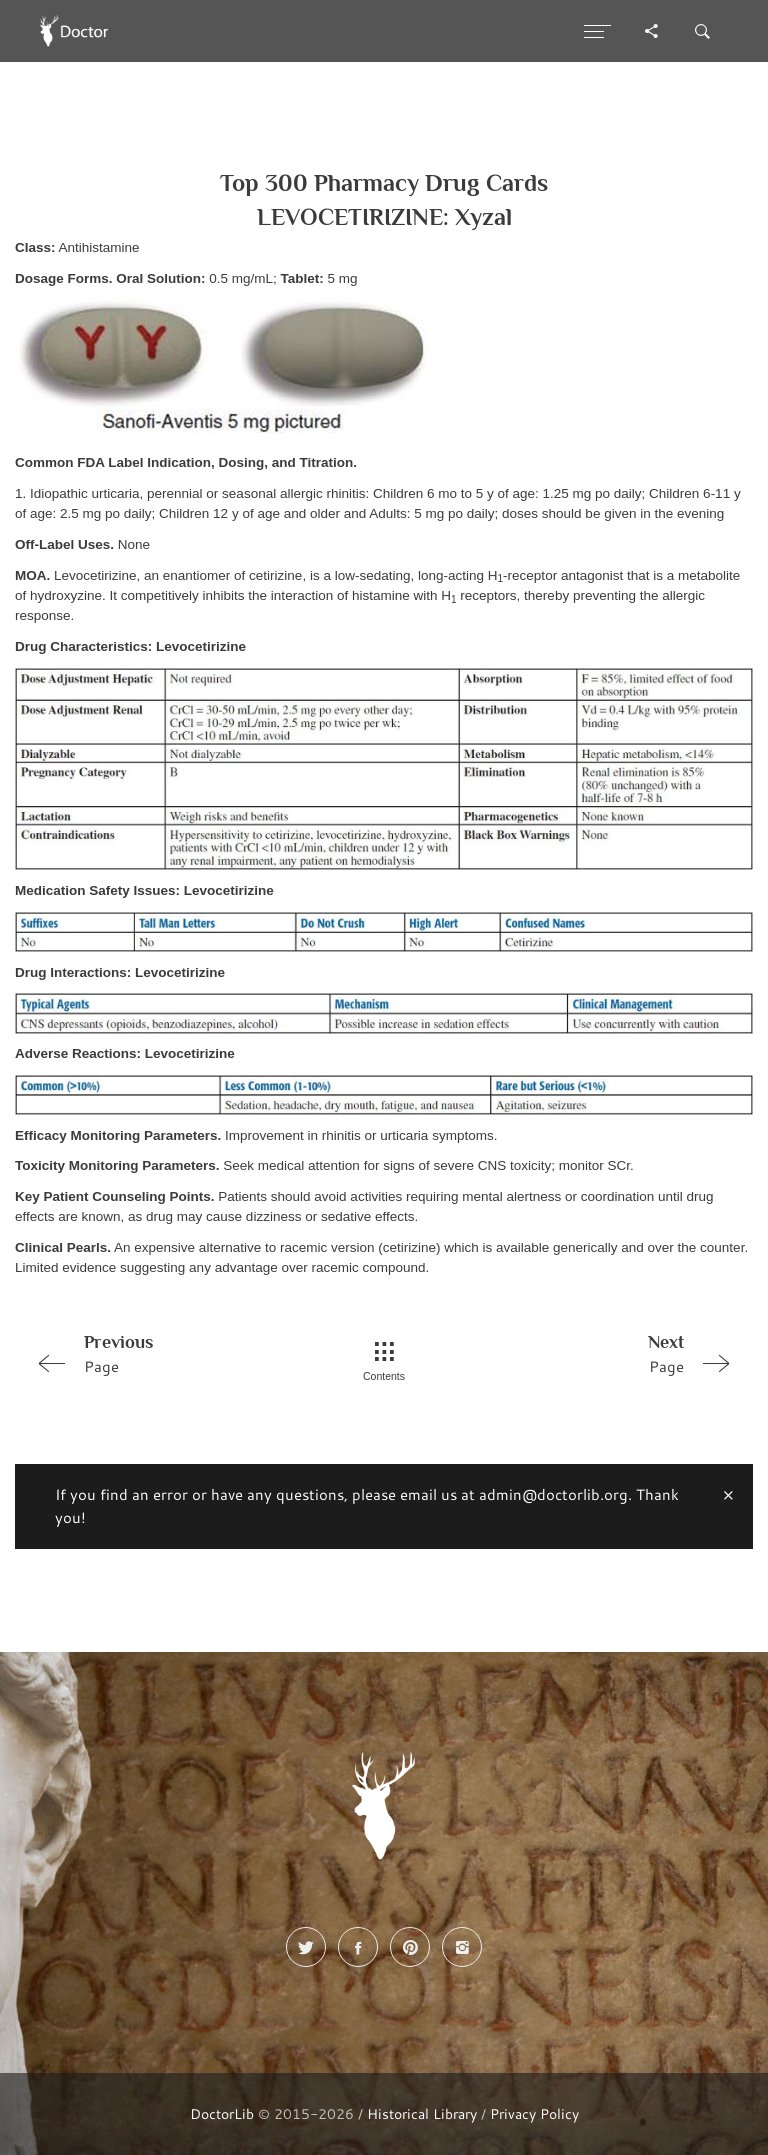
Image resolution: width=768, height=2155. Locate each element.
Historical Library (422, 2113)
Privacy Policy (534, 2113)
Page (167, 1353)
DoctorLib (222, 2113)
